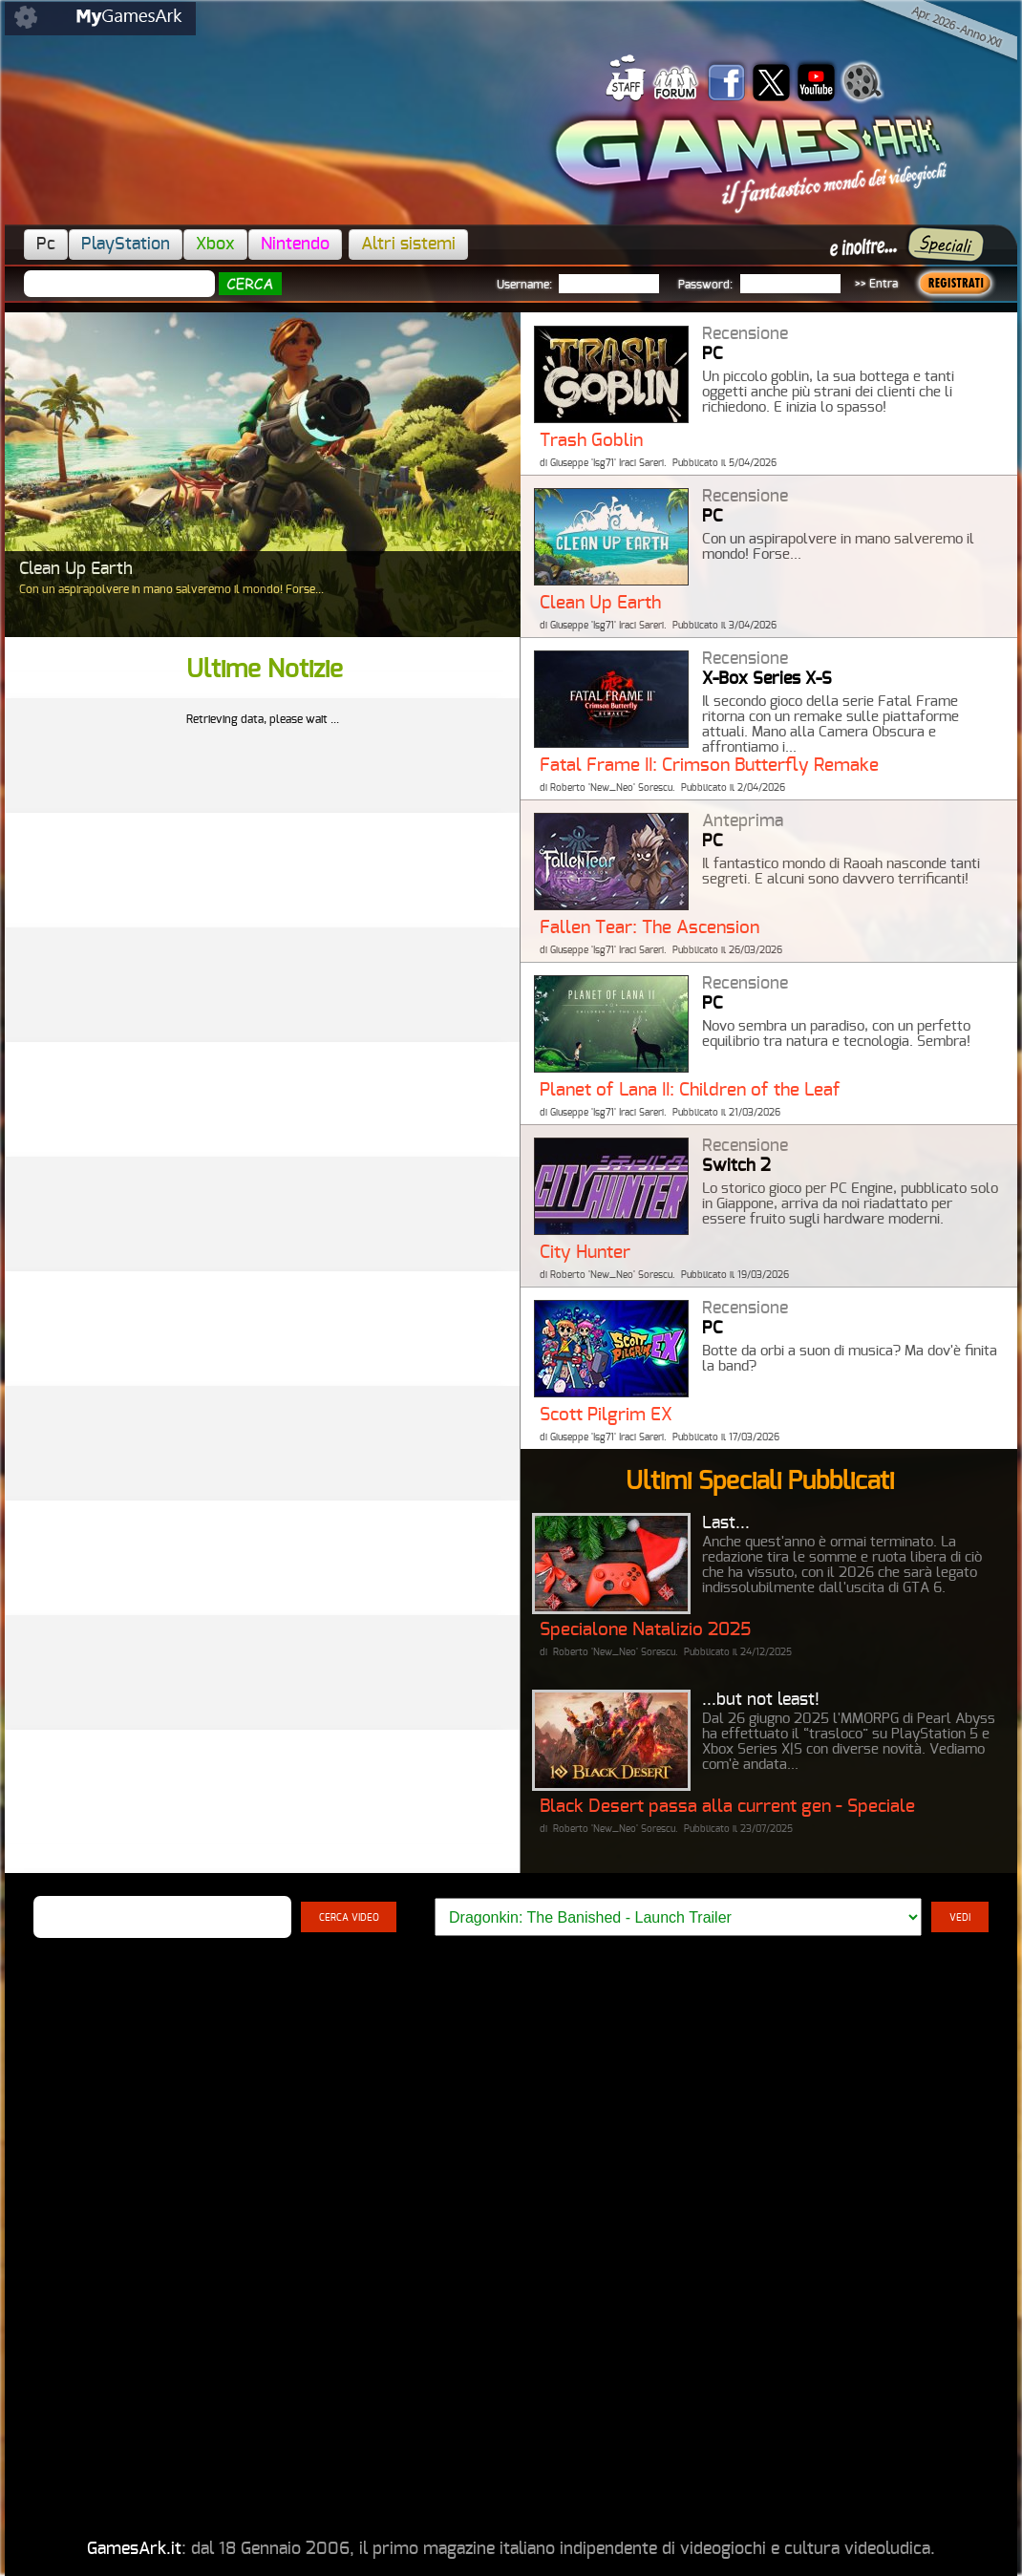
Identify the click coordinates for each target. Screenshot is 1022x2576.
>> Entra (876, 283)
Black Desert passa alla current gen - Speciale (727, 1807)
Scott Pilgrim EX (606, 1415)
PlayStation (125, 244)
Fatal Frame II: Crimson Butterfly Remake (709, 765)
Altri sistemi (408, 244)
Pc (45, 244)
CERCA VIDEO (349, 1918)
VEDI (959, 1918)
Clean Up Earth (600, 603)
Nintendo (295, 244)
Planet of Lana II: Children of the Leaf (690, 1090)
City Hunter (585, 1253)
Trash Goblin (591, 441)
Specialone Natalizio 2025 (645, 1630)
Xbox (215, 244)
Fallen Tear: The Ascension (649, 928)
